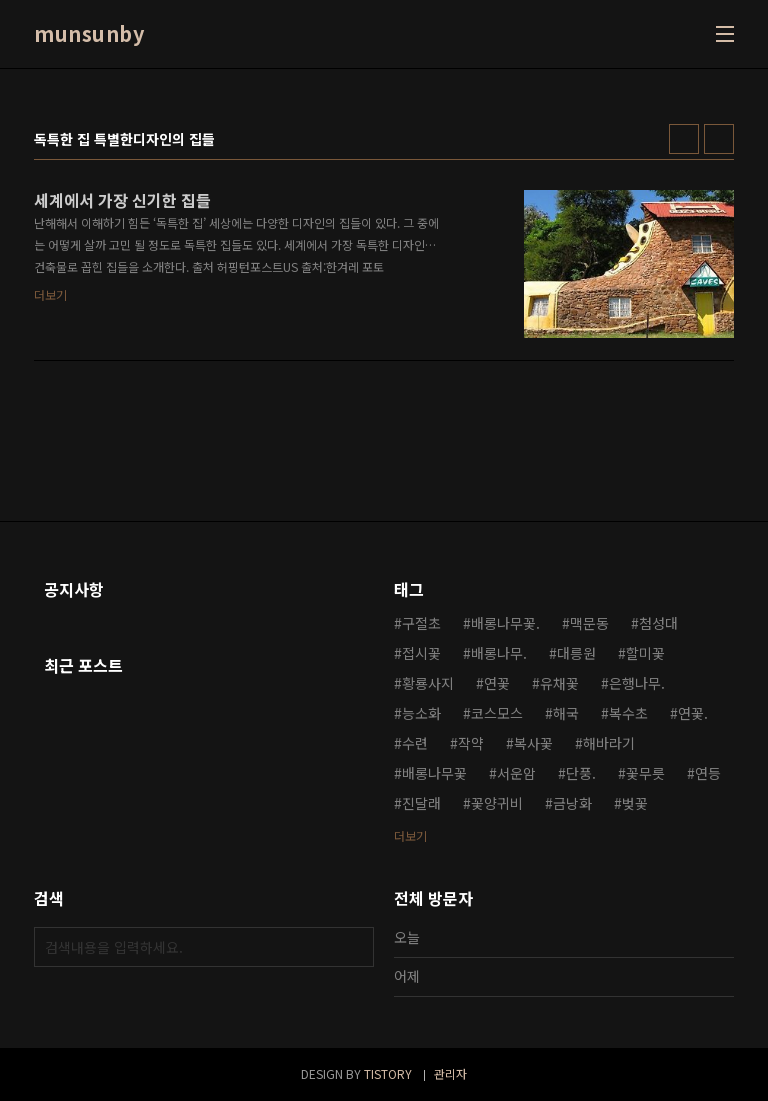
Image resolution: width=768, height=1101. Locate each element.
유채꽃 (559, 683)
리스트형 (719, 139)
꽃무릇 (645, 773)
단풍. (581, 773)
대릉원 (576, 653)
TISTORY (388, 1073)
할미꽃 (645, 653)
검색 (354, 947)
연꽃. (693, 713)
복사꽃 (533, 743)
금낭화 (572, 803)
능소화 (421, 713)
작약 (471, 743)
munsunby (89, 34)
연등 (708, 773)
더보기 (410, 835)
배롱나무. (499, 653)
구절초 (421, 623)
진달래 (421, 803)
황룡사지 (428, 683)
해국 (566, 713)
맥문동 (589, 623)
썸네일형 (684, 139)
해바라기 (609, 743)
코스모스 (497, 713)
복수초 (628, 713)
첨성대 (658, 623)
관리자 (450, 1073)
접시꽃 (421, 653)
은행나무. (637, 683)
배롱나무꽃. (505, 623)
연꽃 (497, 683)
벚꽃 (635, 803)
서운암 (516, 773)
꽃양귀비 (497, 803)
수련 (415, 743)
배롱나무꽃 (434, 773)
